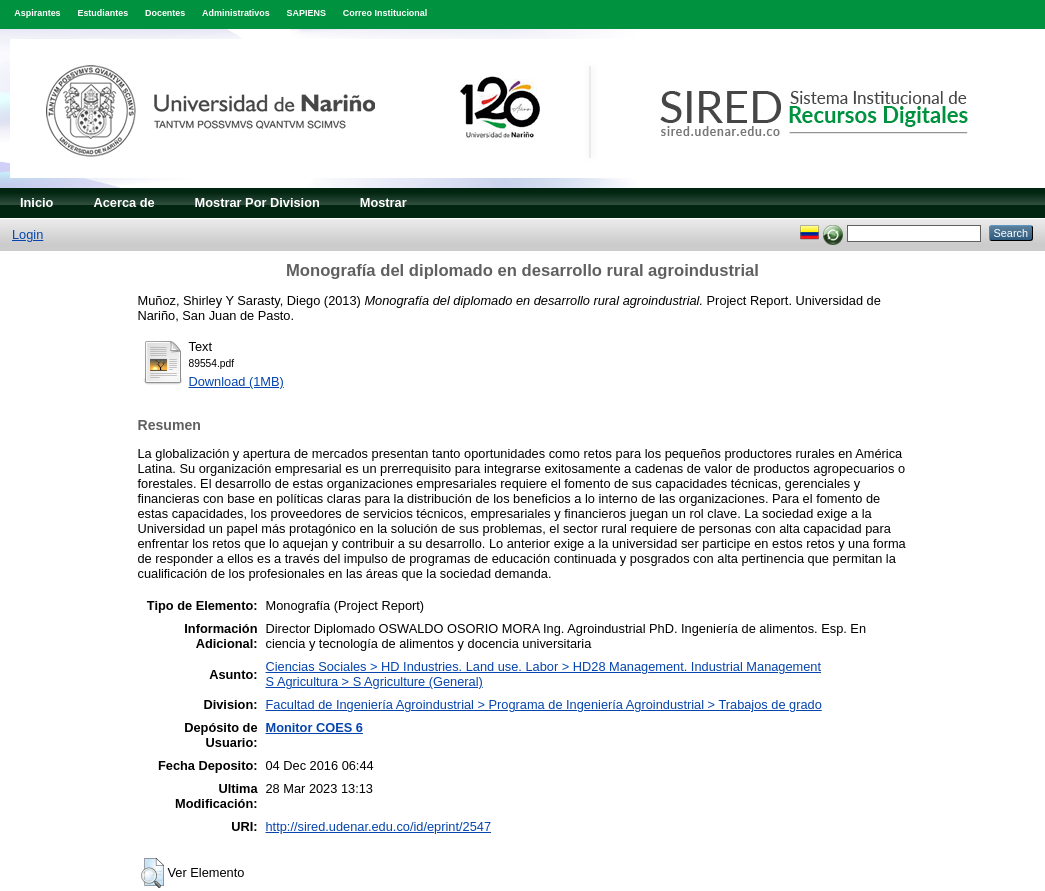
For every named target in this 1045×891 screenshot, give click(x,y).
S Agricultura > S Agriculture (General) (374, 681)
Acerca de (123, 202)
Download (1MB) (236, 381)
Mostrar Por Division (257, 202)
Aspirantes (37, 13)
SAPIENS (306, 13)
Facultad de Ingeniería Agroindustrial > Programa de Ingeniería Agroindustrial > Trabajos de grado (544, 704)
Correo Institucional (385, 13)
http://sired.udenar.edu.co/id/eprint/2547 (379, 826)
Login (27, 234)
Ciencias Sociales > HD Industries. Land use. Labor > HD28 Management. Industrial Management (544, 666)
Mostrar (383, 202)
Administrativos (236, 13)
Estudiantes (102, 13)
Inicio (36, 202)
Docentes (165, 13)
